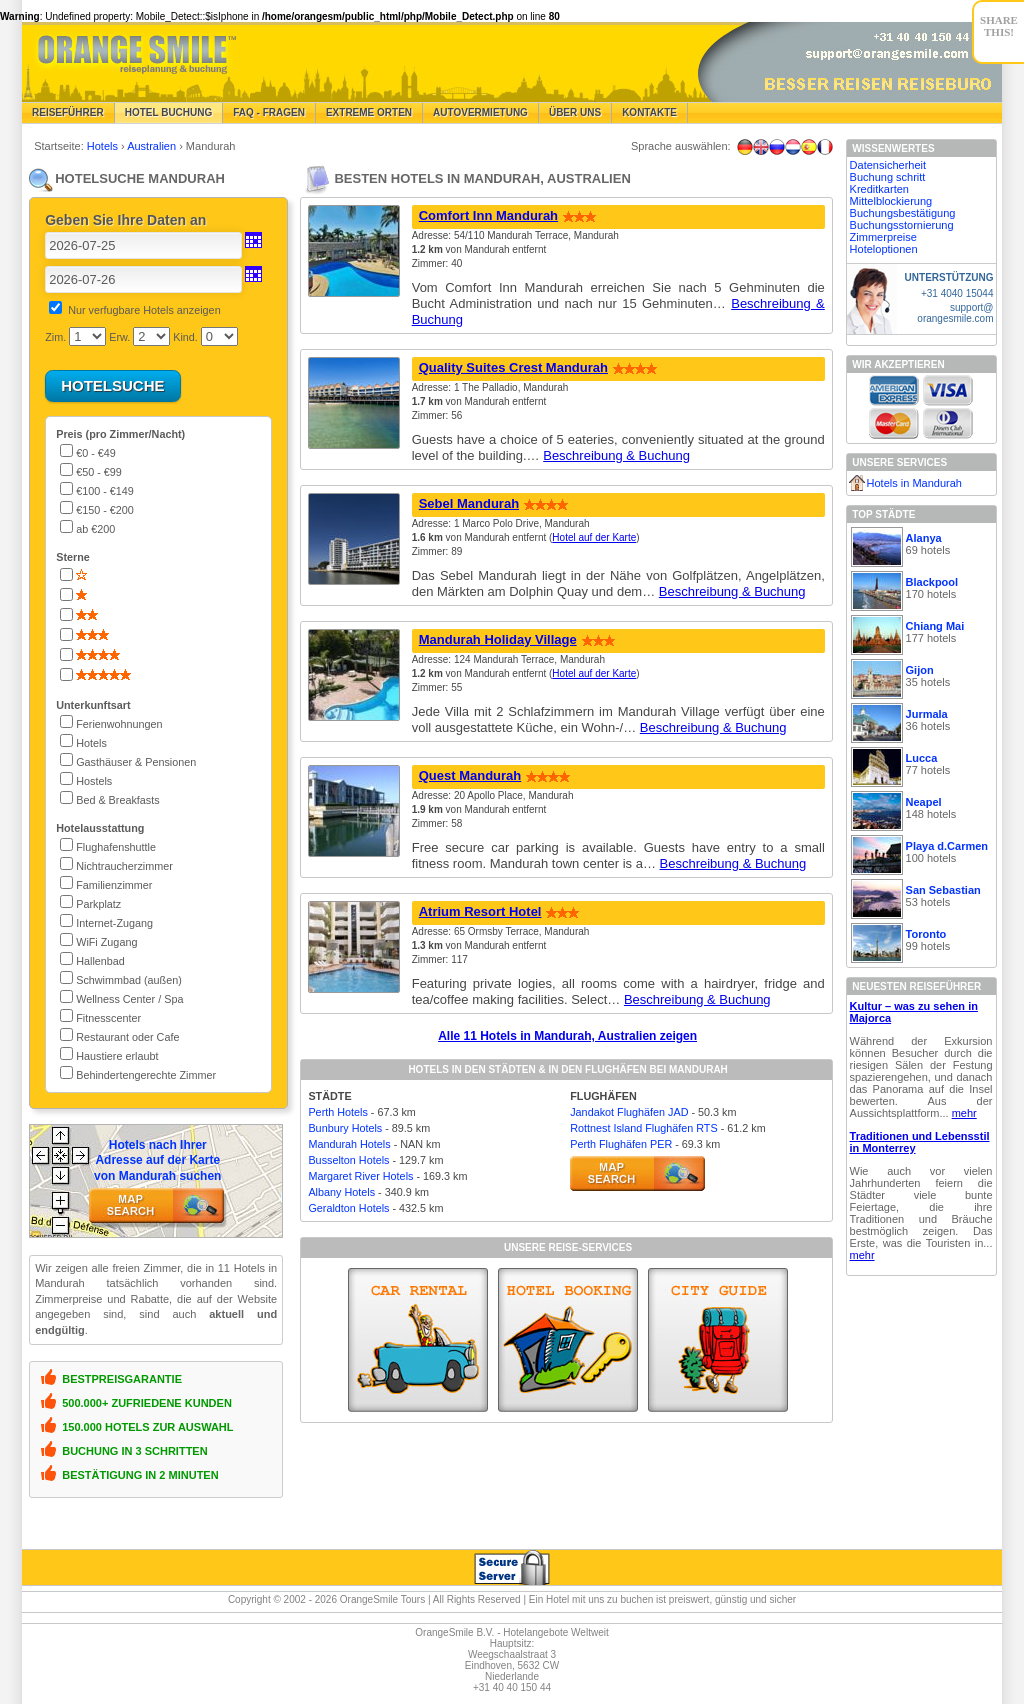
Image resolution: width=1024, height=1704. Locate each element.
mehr (964, 1113)
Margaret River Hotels (360, 1176)
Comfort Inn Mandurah (488, 215)
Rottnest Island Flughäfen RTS (643, 1128)
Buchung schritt (888, 177)
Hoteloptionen (884, 249)
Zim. (55, 337)
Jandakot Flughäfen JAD (629, 1112)
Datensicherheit (888, 165)
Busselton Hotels (348, 1160)
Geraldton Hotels (348, 1208)
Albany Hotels (341, 1192)
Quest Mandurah (470, 775)
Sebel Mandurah (469, 503)
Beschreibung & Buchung (616, 455)
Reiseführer (68, 112)
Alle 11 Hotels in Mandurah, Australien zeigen (567, 1036)
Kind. (185, 337)
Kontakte (649, 112)
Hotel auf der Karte (594, 537)
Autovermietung (480, 112)
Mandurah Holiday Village (498, 639)
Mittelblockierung (891, 201)
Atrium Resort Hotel (480, 911)
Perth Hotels (337, 1112)
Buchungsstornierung (902, 225)
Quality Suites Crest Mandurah (513, 367)
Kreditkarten (879, 189)
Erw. (119, 337)
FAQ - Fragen (269, 112)
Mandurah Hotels (349, 1144)
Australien (153, 146)
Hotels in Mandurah (914, 483)
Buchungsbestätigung (903, 213)
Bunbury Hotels (345, 1128)
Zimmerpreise (883, 237)
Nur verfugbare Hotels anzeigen (144, 310)
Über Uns (575, 112)
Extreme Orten (369, 112)
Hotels (104, 146)
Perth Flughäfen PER (621, 1144)
